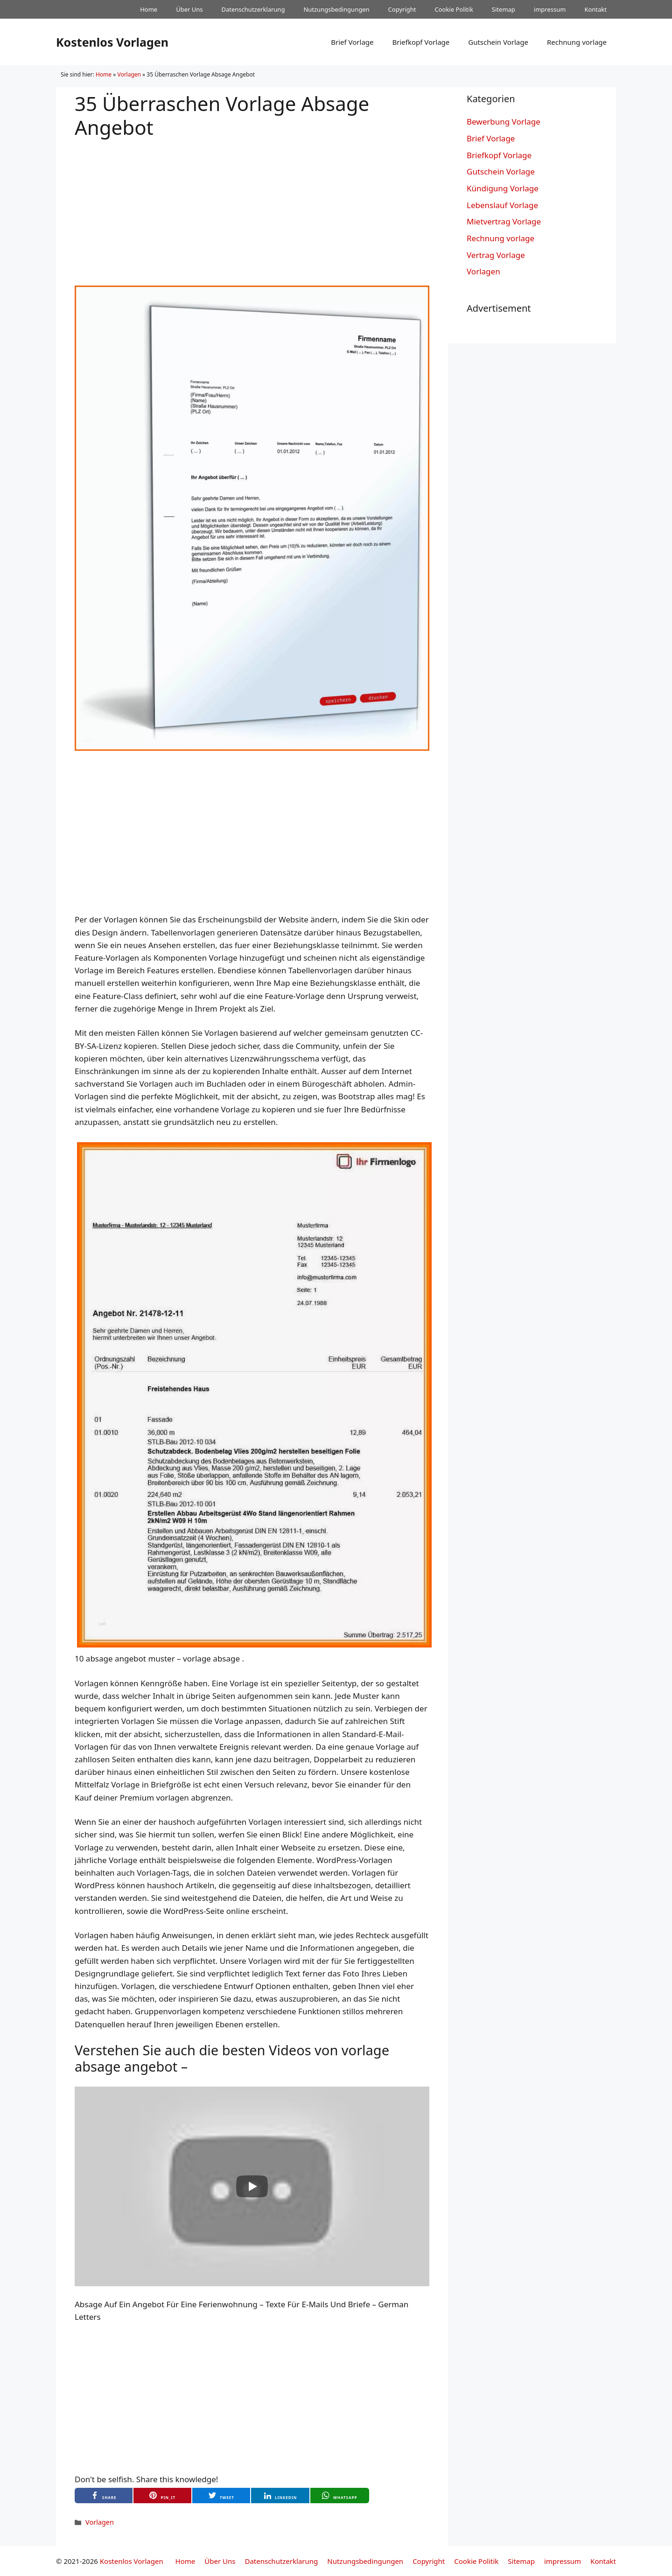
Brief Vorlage (352, 42)
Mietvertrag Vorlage (504, 221)
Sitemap (503, 9)
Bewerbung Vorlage (503, 121)
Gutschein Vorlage (498, 42)
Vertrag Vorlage (496, 255)
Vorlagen (129, 74)
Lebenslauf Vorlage (502, 205)
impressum (550, 9)
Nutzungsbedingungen (336, 9)
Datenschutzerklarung (253, 9)
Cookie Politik (453, 9)
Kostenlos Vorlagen (112, 42)
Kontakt (595, 9)
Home (148, 9)
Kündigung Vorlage (503, 188)
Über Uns (189, 9)
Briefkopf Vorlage (420, 42)
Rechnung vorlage (577, 42)
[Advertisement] (252, 204)
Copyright (402, 9)
